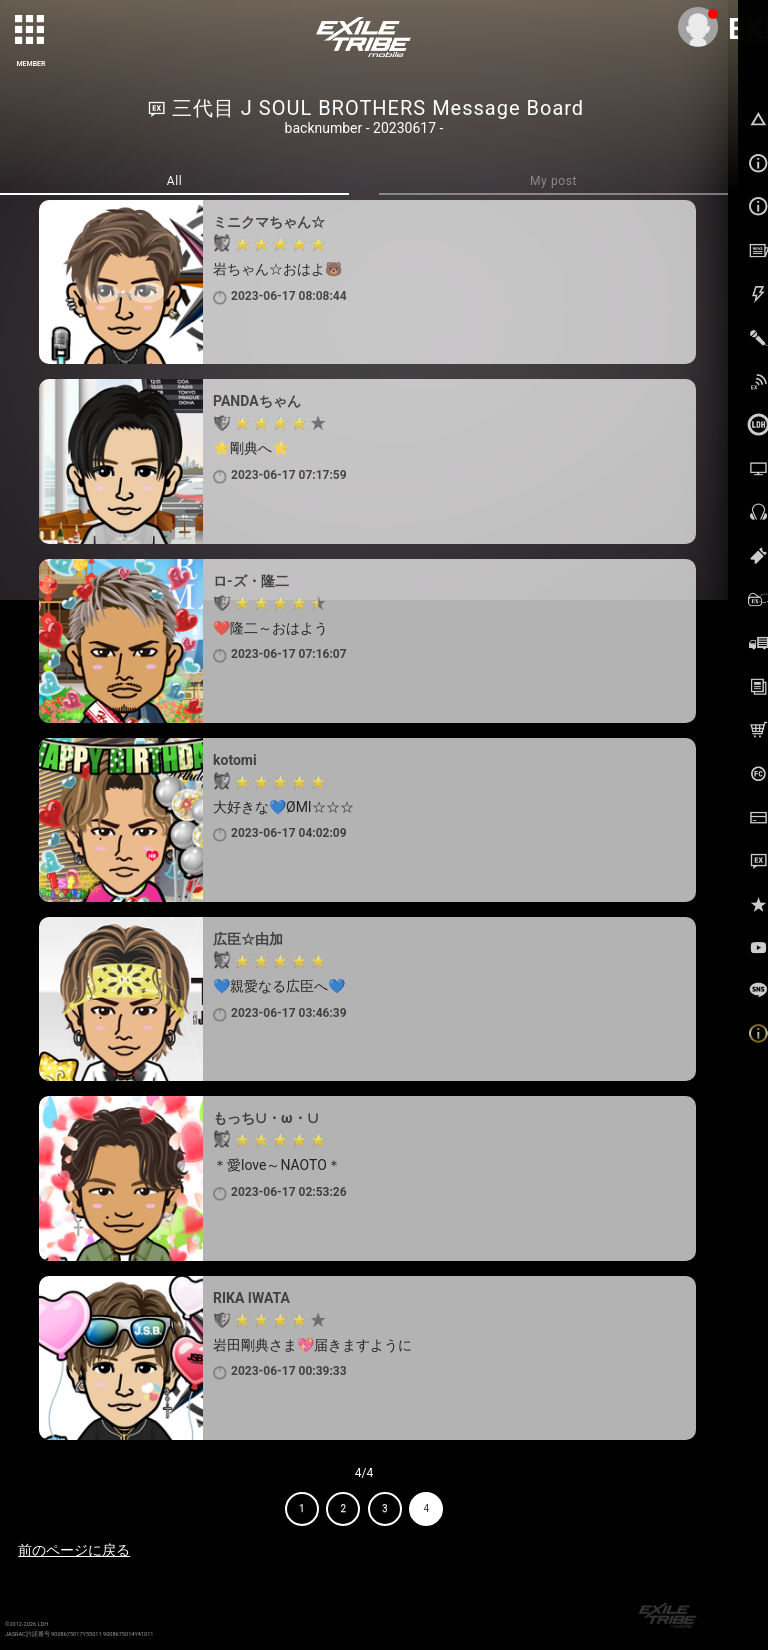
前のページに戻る (74, 1550)
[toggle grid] (31, 31)
